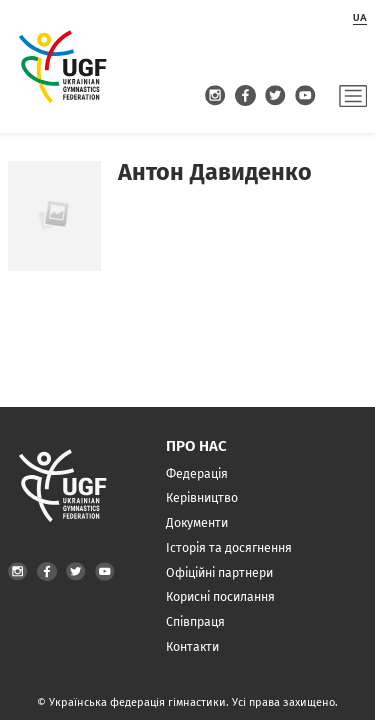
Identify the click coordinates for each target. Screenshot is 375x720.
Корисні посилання (220, 596)
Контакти (192, 646)
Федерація (197, 473)
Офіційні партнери (219, 572)
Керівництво (202, 497)
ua (360, 17)
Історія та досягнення (229, 547)
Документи (197, 522)
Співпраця (195, 621)
